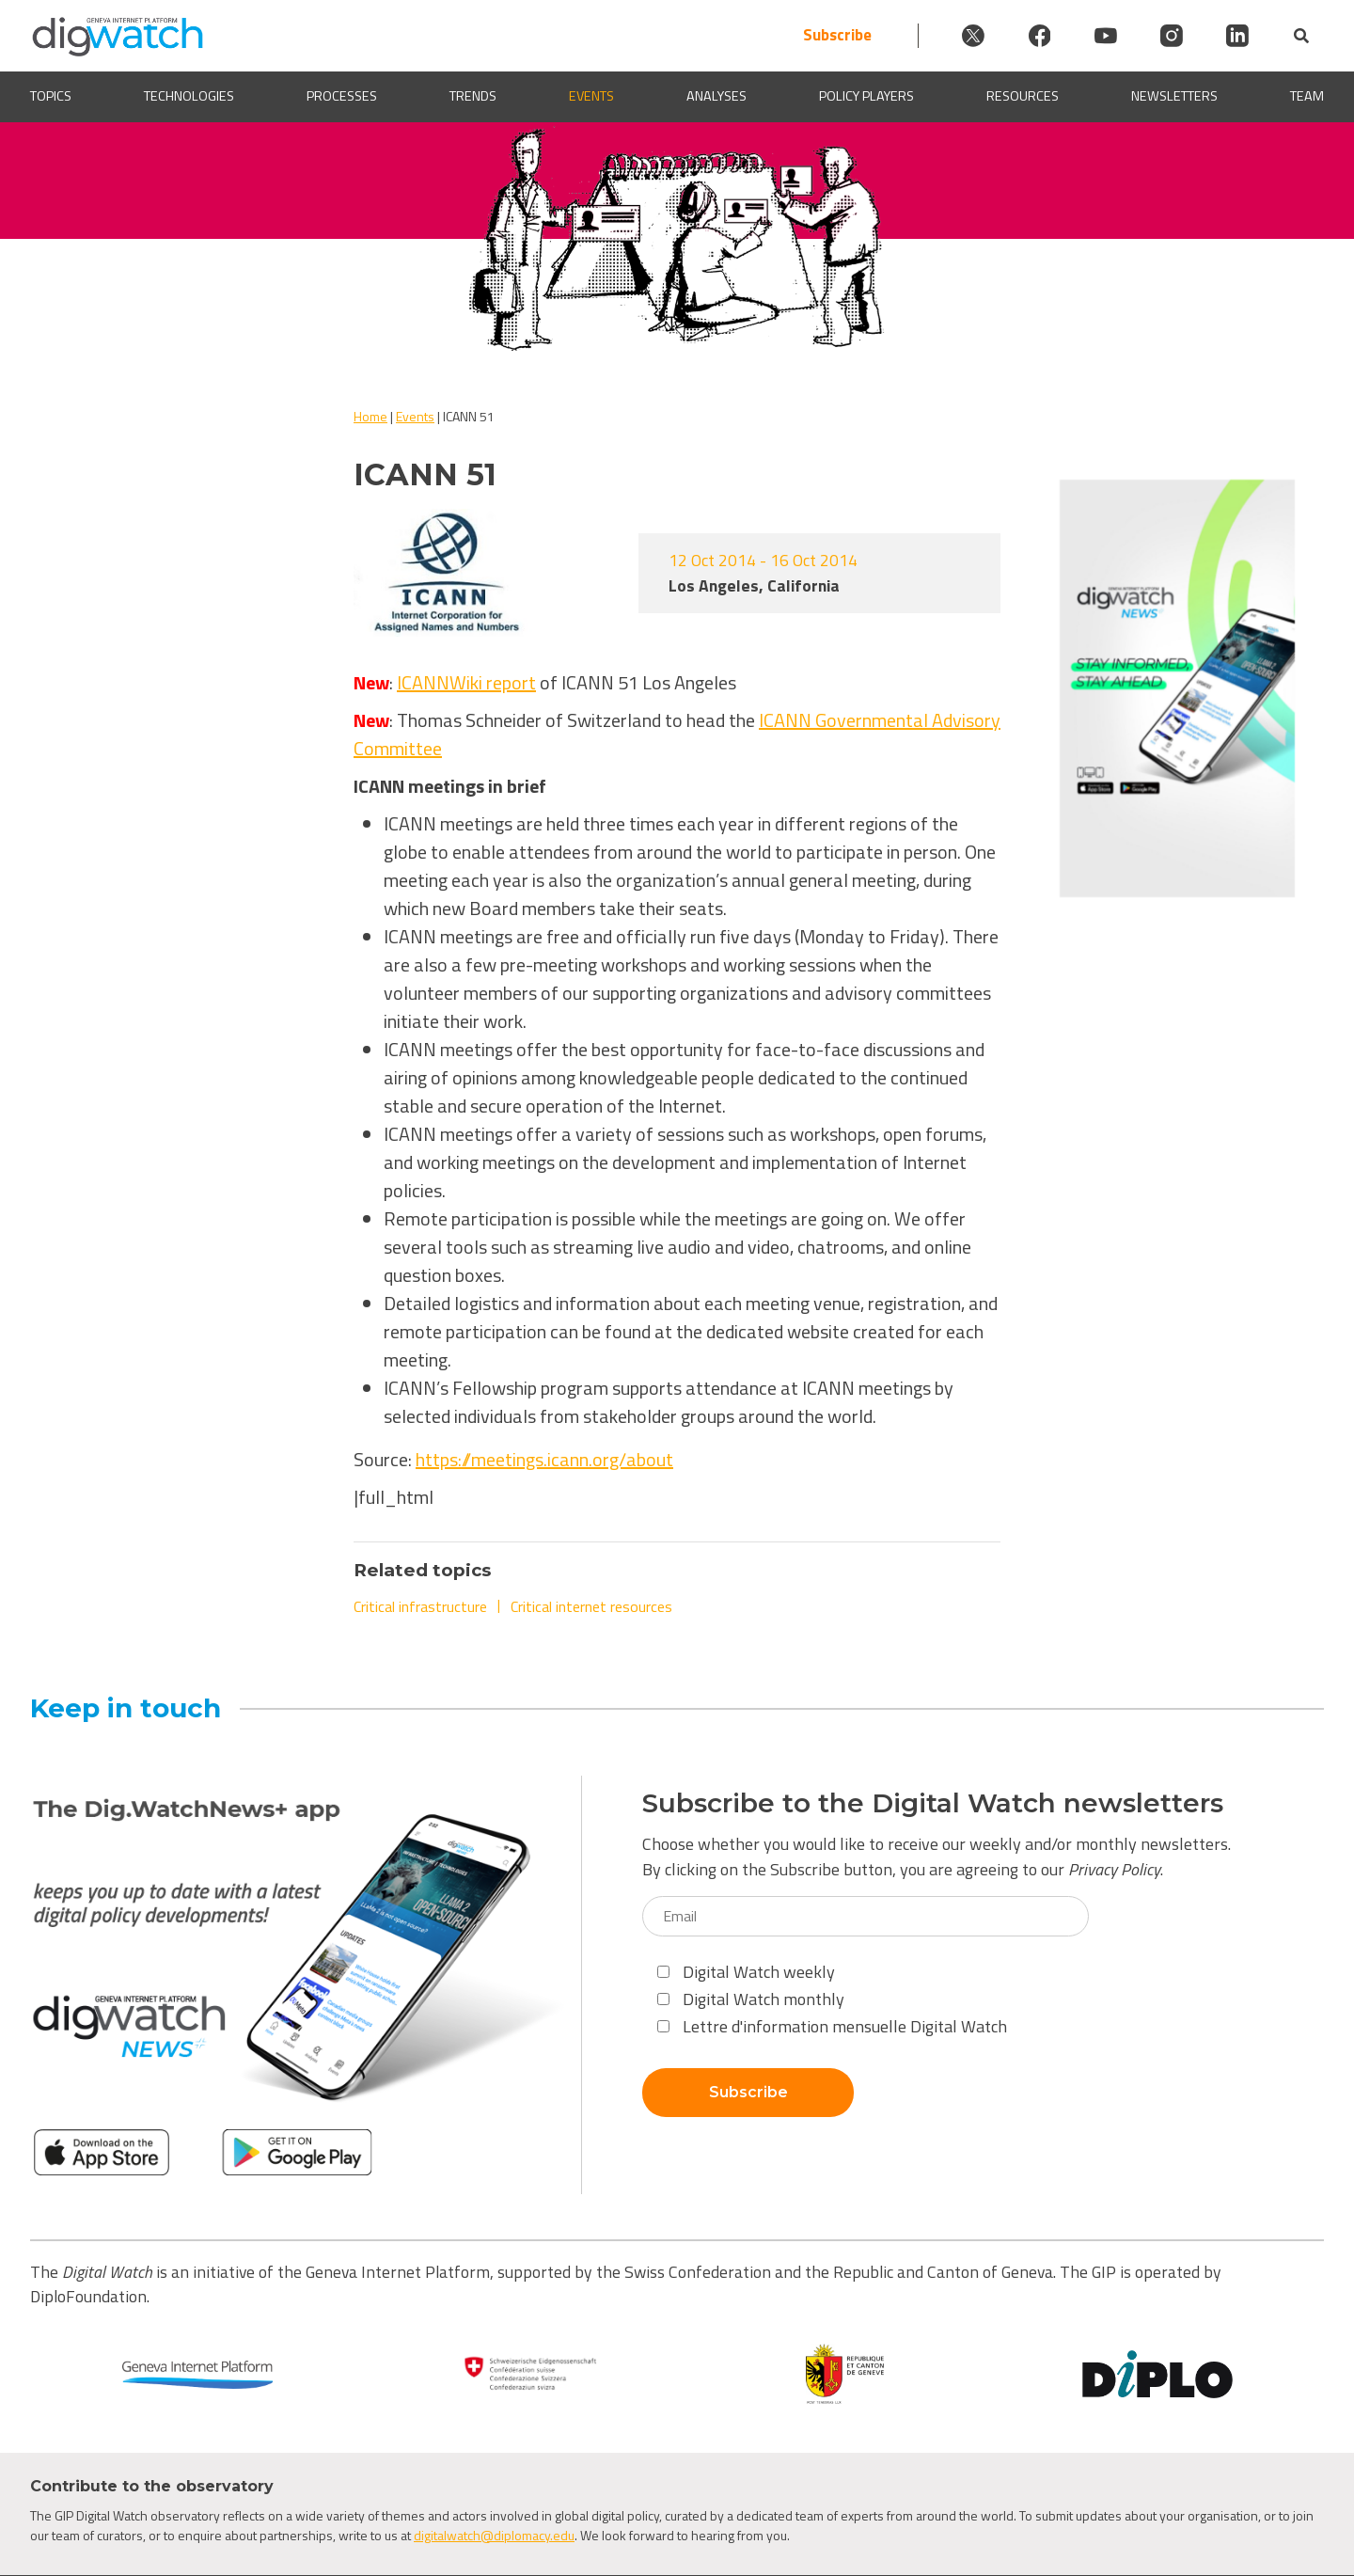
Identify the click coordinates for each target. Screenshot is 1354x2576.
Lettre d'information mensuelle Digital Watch (832, 2026)
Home (370, 416)
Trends (472, 96)
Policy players (866, 96)
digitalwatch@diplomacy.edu (494, 2535)
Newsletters (1174, 96)
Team (1307, 96)
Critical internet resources (591, 1606)
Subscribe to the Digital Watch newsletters (932, 1803)
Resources (1022, 96)
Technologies (189, 96)
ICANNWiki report (466, 682)
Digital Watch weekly (746, 1971)
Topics (50, 96)
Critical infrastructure (420, 1606)
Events (591, 96)
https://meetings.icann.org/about (544, 1459)
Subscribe (827, 35)
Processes (342, 96)
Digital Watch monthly (750, 1999)
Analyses (716, 96)
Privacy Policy (1114, 1869)
